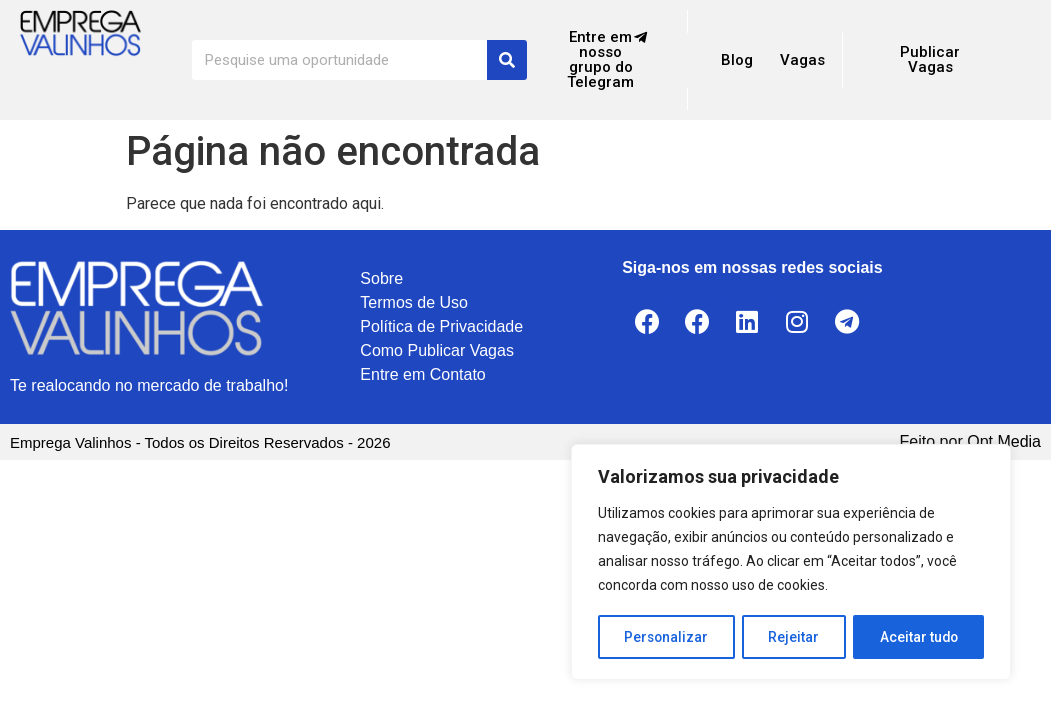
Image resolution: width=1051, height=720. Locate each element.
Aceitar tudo (919, 637)
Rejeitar (794, 637)
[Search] (507, 60)
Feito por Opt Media (970, 441)
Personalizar (667, 637)
